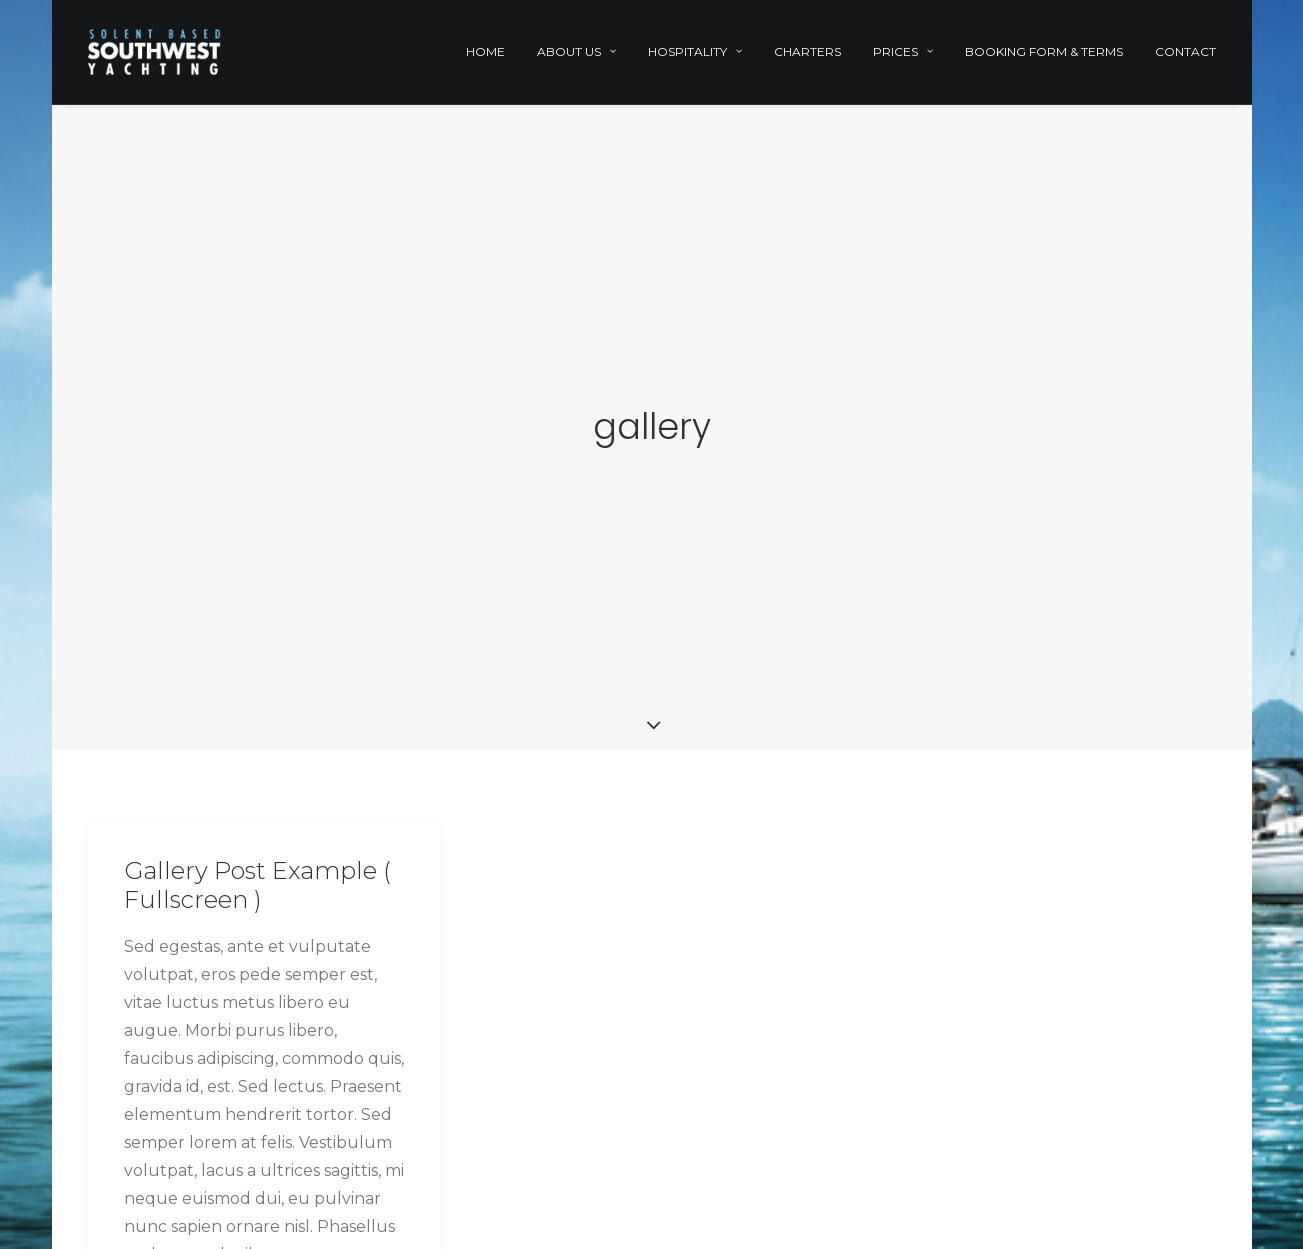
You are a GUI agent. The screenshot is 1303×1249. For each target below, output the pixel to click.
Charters (807, 51)
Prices (903, 51)
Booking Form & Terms (1044, 51)
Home (485, 51)
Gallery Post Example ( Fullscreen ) (257, 880)
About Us (576, 51)
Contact (1185, 51)
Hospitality (695, 51)
